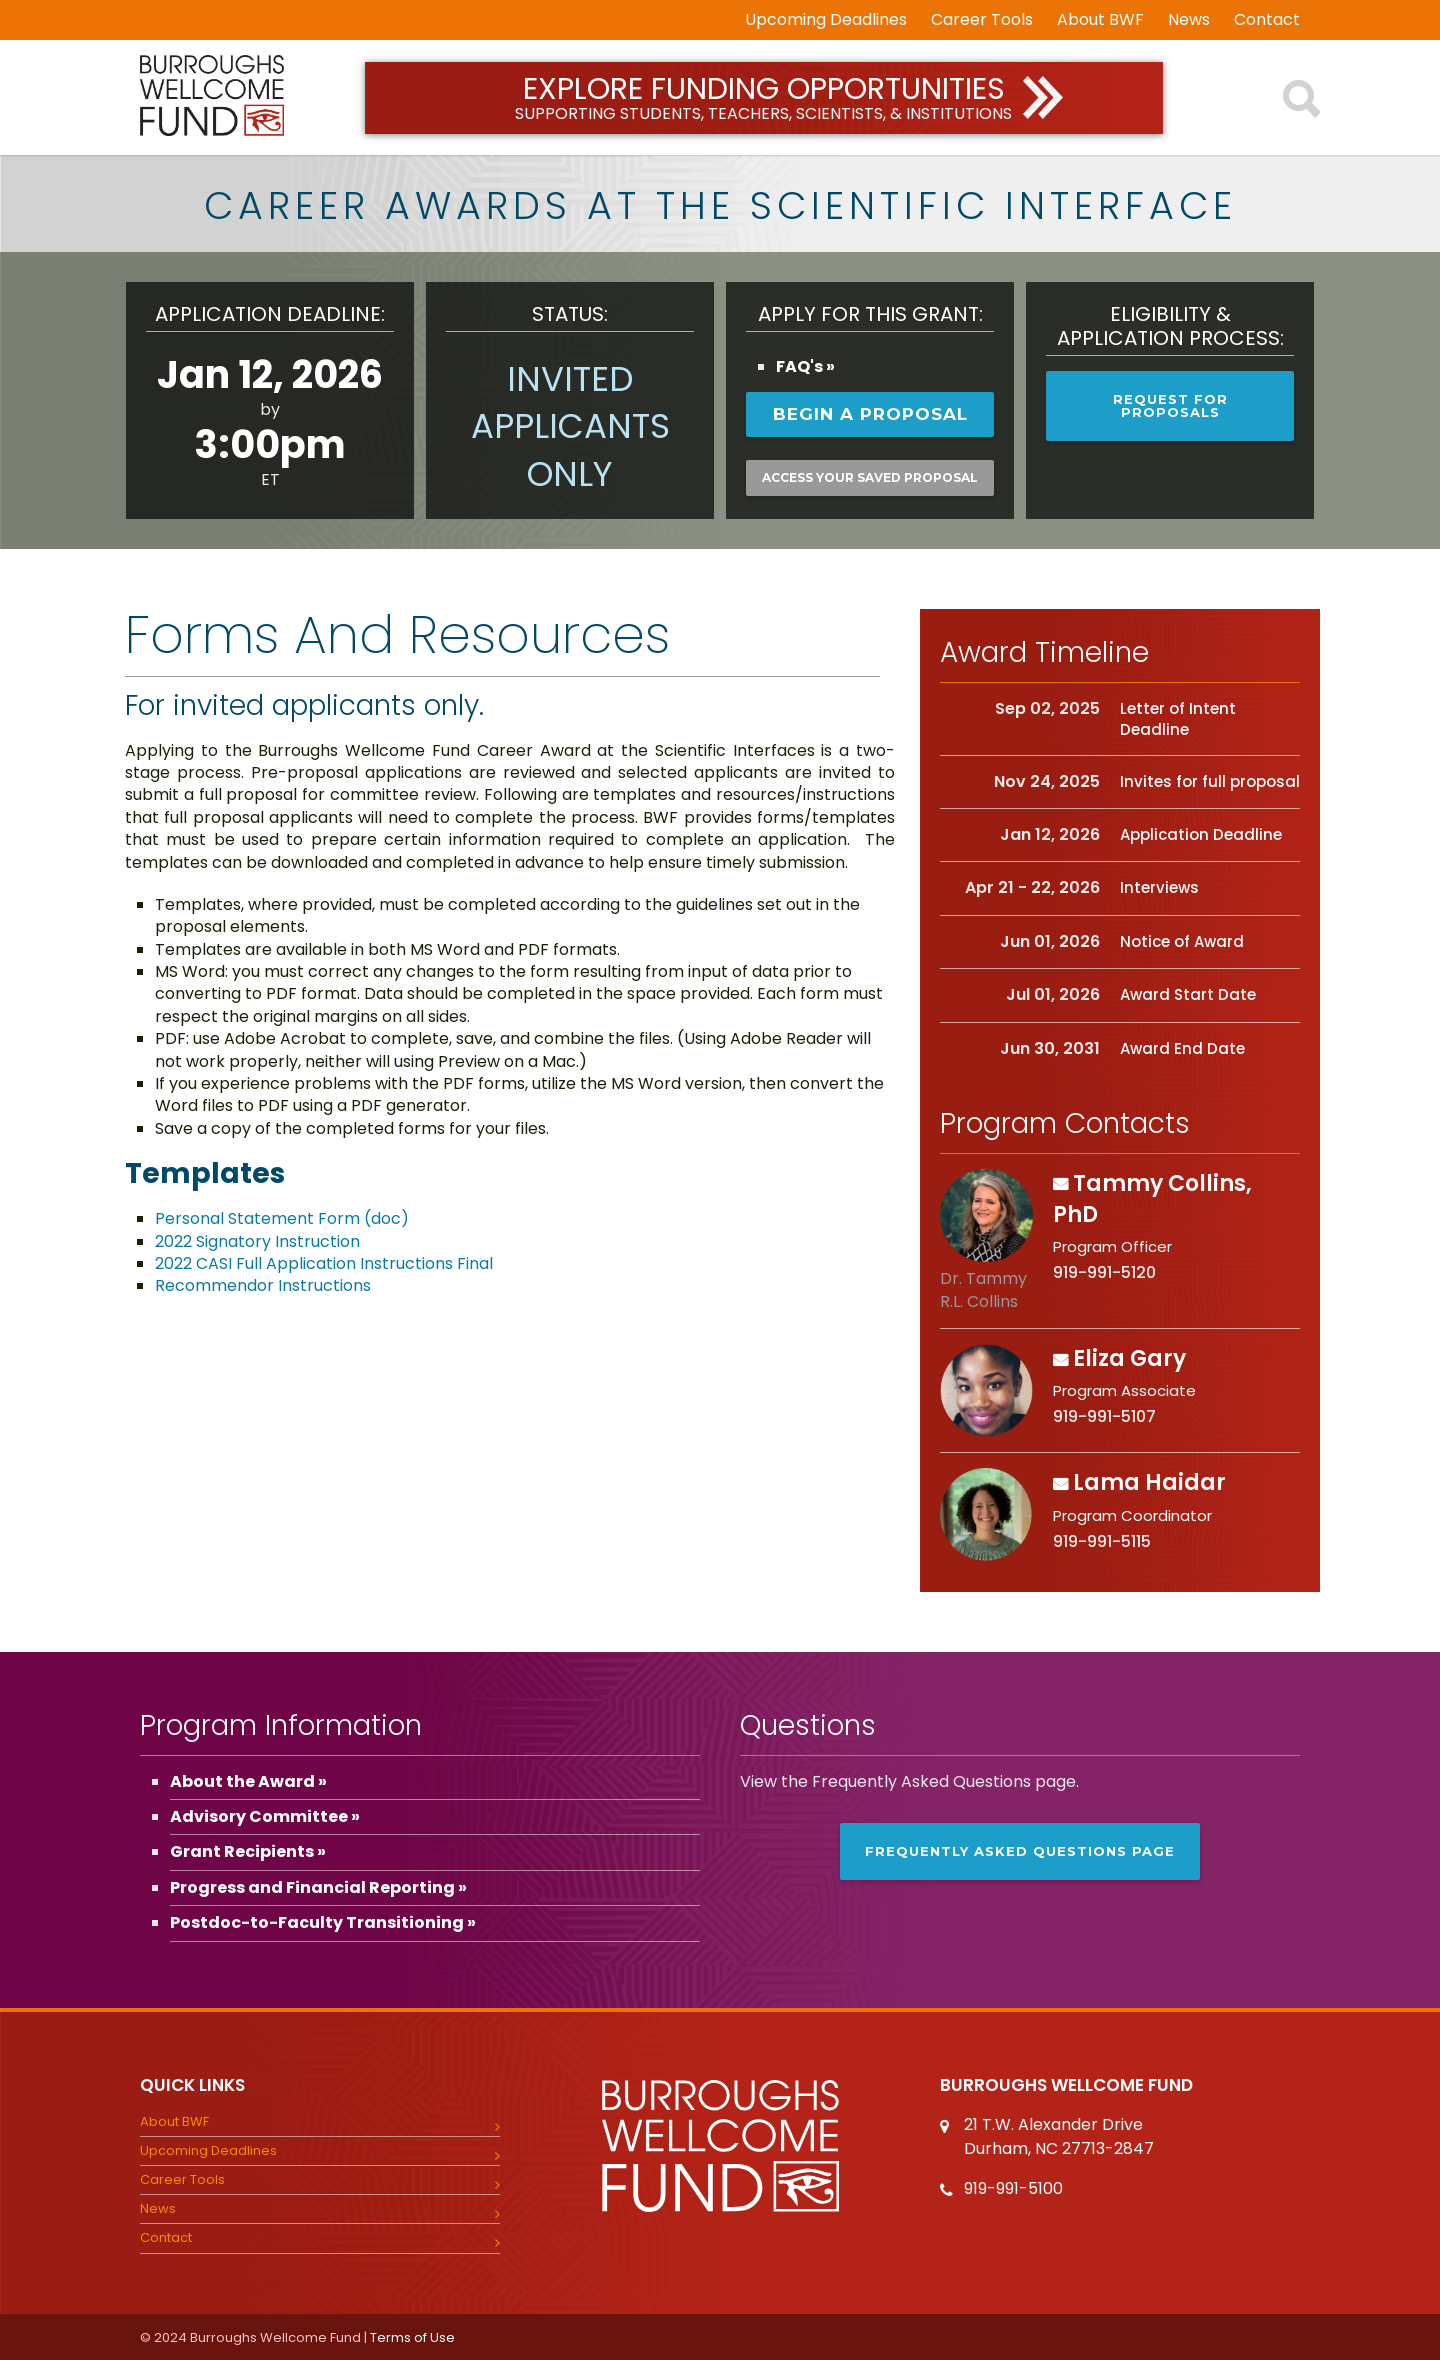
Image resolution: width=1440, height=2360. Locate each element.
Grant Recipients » (248, 1851)
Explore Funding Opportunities (764, 96)
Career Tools (982, 20)
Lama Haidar (1149, 1482)
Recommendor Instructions (263, 1285)
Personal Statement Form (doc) (282, 1218)
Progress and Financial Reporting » (318, 1887)
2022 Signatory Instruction (257, 1241)
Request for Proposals (1170, 405)
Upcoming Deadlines (826, 20)
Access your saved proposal (870, 477)
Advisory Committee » (265, 1816)
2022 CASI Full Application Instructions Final (324, 1263)
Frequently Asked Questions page (1020, 1851)
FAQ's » (805, 366)
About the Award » (248, 1781)
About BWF (1100, 20)
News (1189, 20)
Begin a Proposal (870, 414)
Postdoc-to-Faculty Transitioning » (323, 1922)
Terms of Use (412, 2337)
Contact (1267, 20)
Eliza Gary (1129, 1358)
